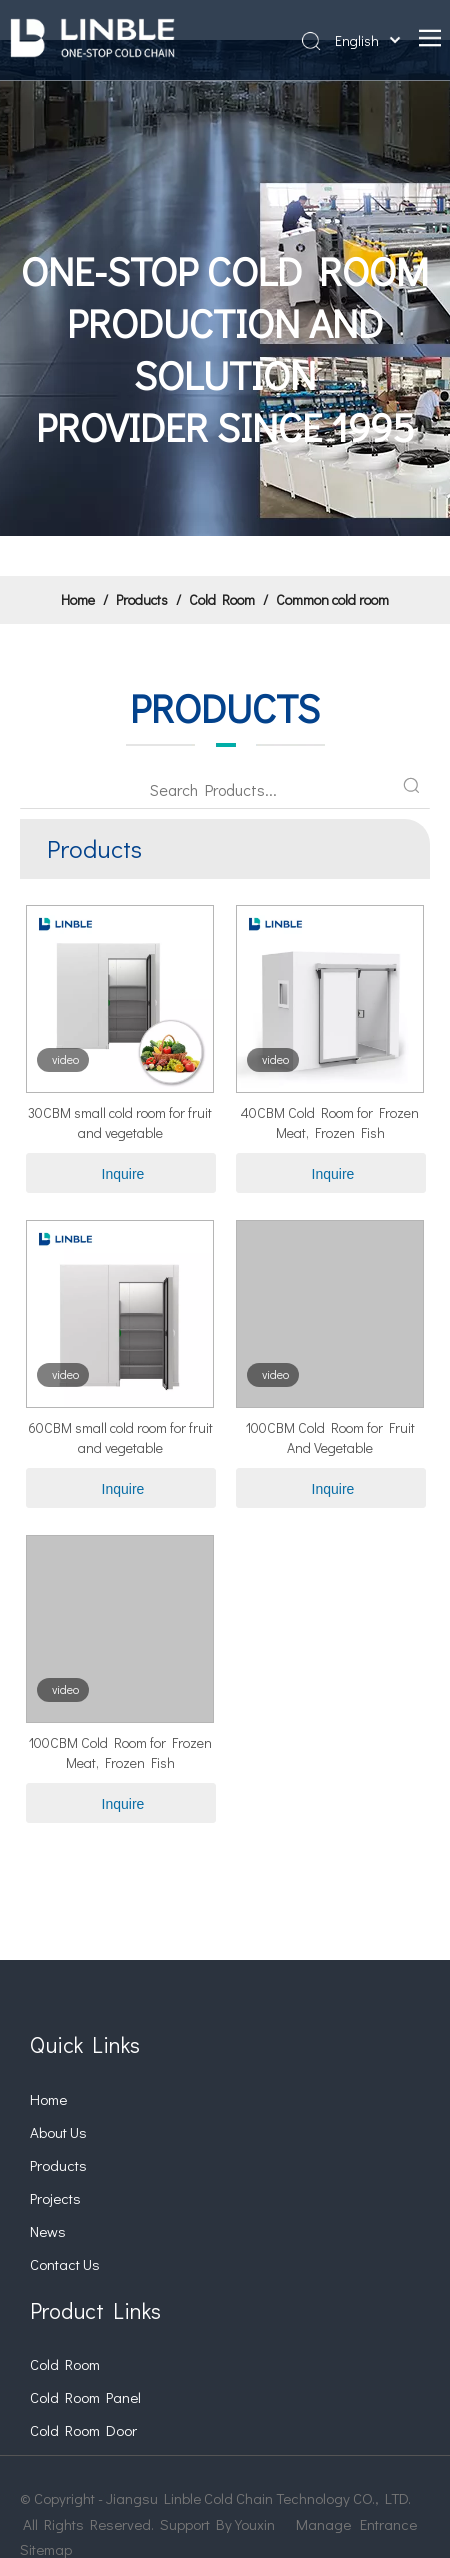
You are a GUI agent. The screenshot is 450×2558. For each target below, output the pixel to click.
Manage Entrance (356, 2524)
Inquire (123, 1174)
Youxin (255, 2524)
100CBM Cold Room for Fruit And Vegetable (330, 1437)
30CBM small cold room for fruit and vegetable (120, 1122)
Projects (55, 2198)
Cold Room (65, 2364)
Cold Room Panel (85, 2397)
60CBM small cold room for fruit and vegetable (120, 1437)
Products (58, 2165)
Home (48, 2099)
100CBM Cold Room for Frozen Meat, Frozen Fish (120, 1752)
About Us (58, 2132)
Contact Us (65, 2264)
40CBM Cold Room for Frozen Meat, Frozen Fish (330, 1122)
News (48, 2231)
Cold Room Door (83, 2430)
